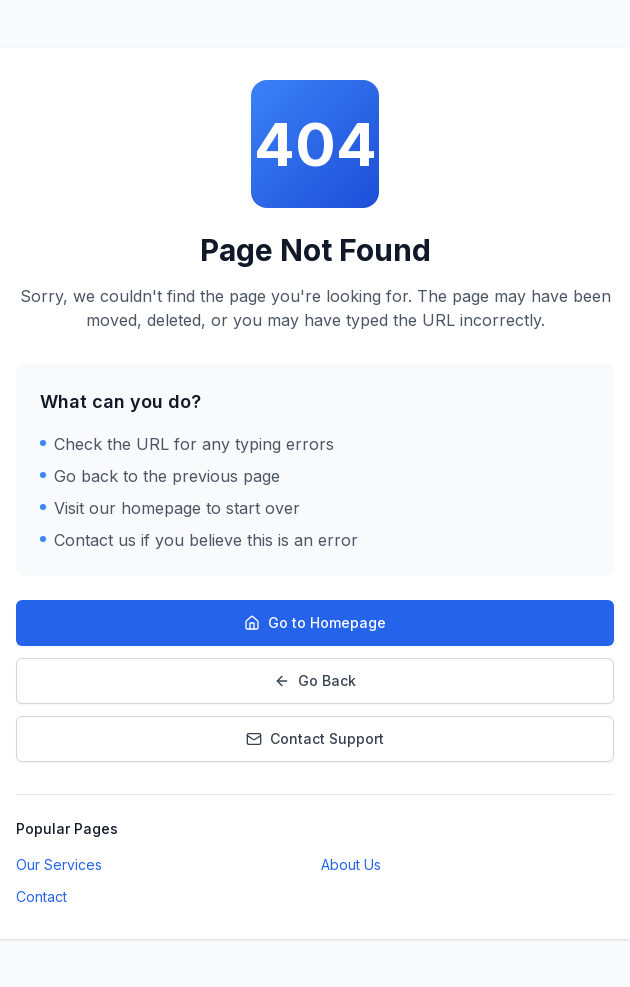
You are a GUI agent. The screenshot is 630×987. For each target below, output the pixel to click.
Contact (41, 896)
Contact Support (315, 738)
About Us (351, 864)
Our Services (59, 864)
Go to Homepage (315, 622)
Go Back (315, 680)
